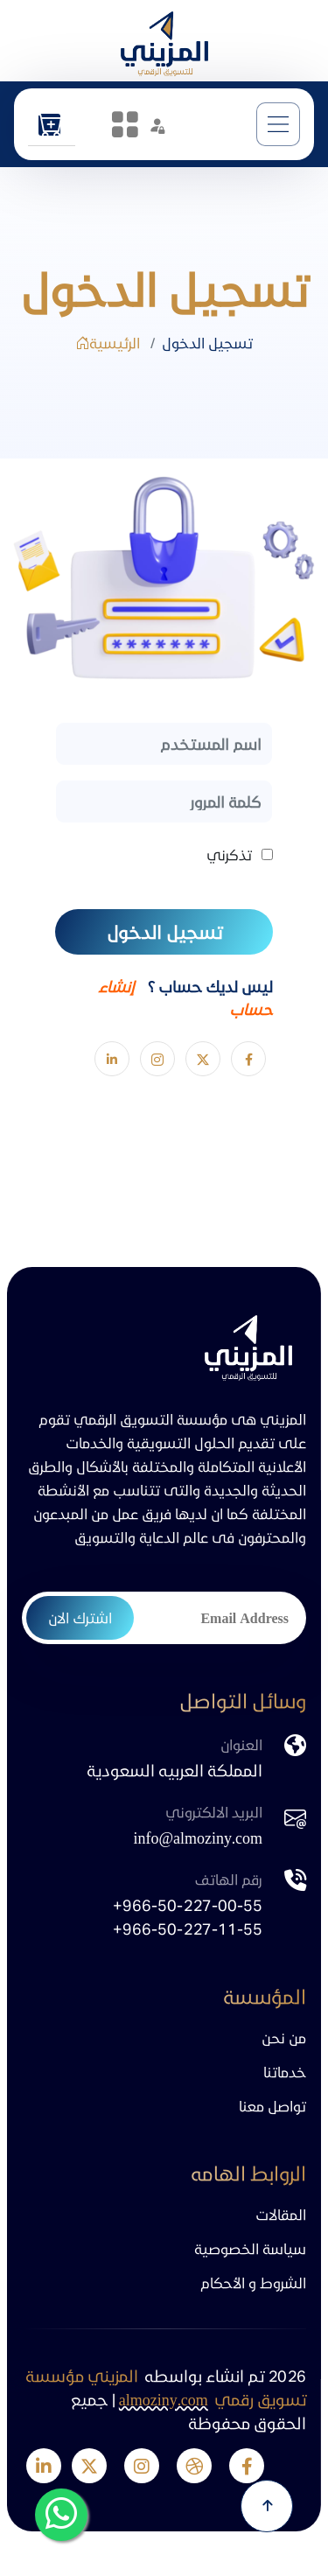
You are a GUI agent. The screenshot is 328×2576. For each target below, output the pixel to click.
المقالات (280, 2214)
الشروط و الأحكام (253, 2282)
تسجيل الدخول (164, 931)
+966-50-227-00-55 (187, 1904)
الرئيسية (107, 342)
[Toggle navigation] (278, 124)
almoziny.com (163, 2399)
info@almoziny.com (197, 1837)
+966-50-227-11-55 (187, 1928)
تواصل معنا (272, 2105)
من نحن (284, 2037)
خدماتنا (284, 2071)
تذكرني (229, 854)
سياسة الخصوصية (250, 2248)
